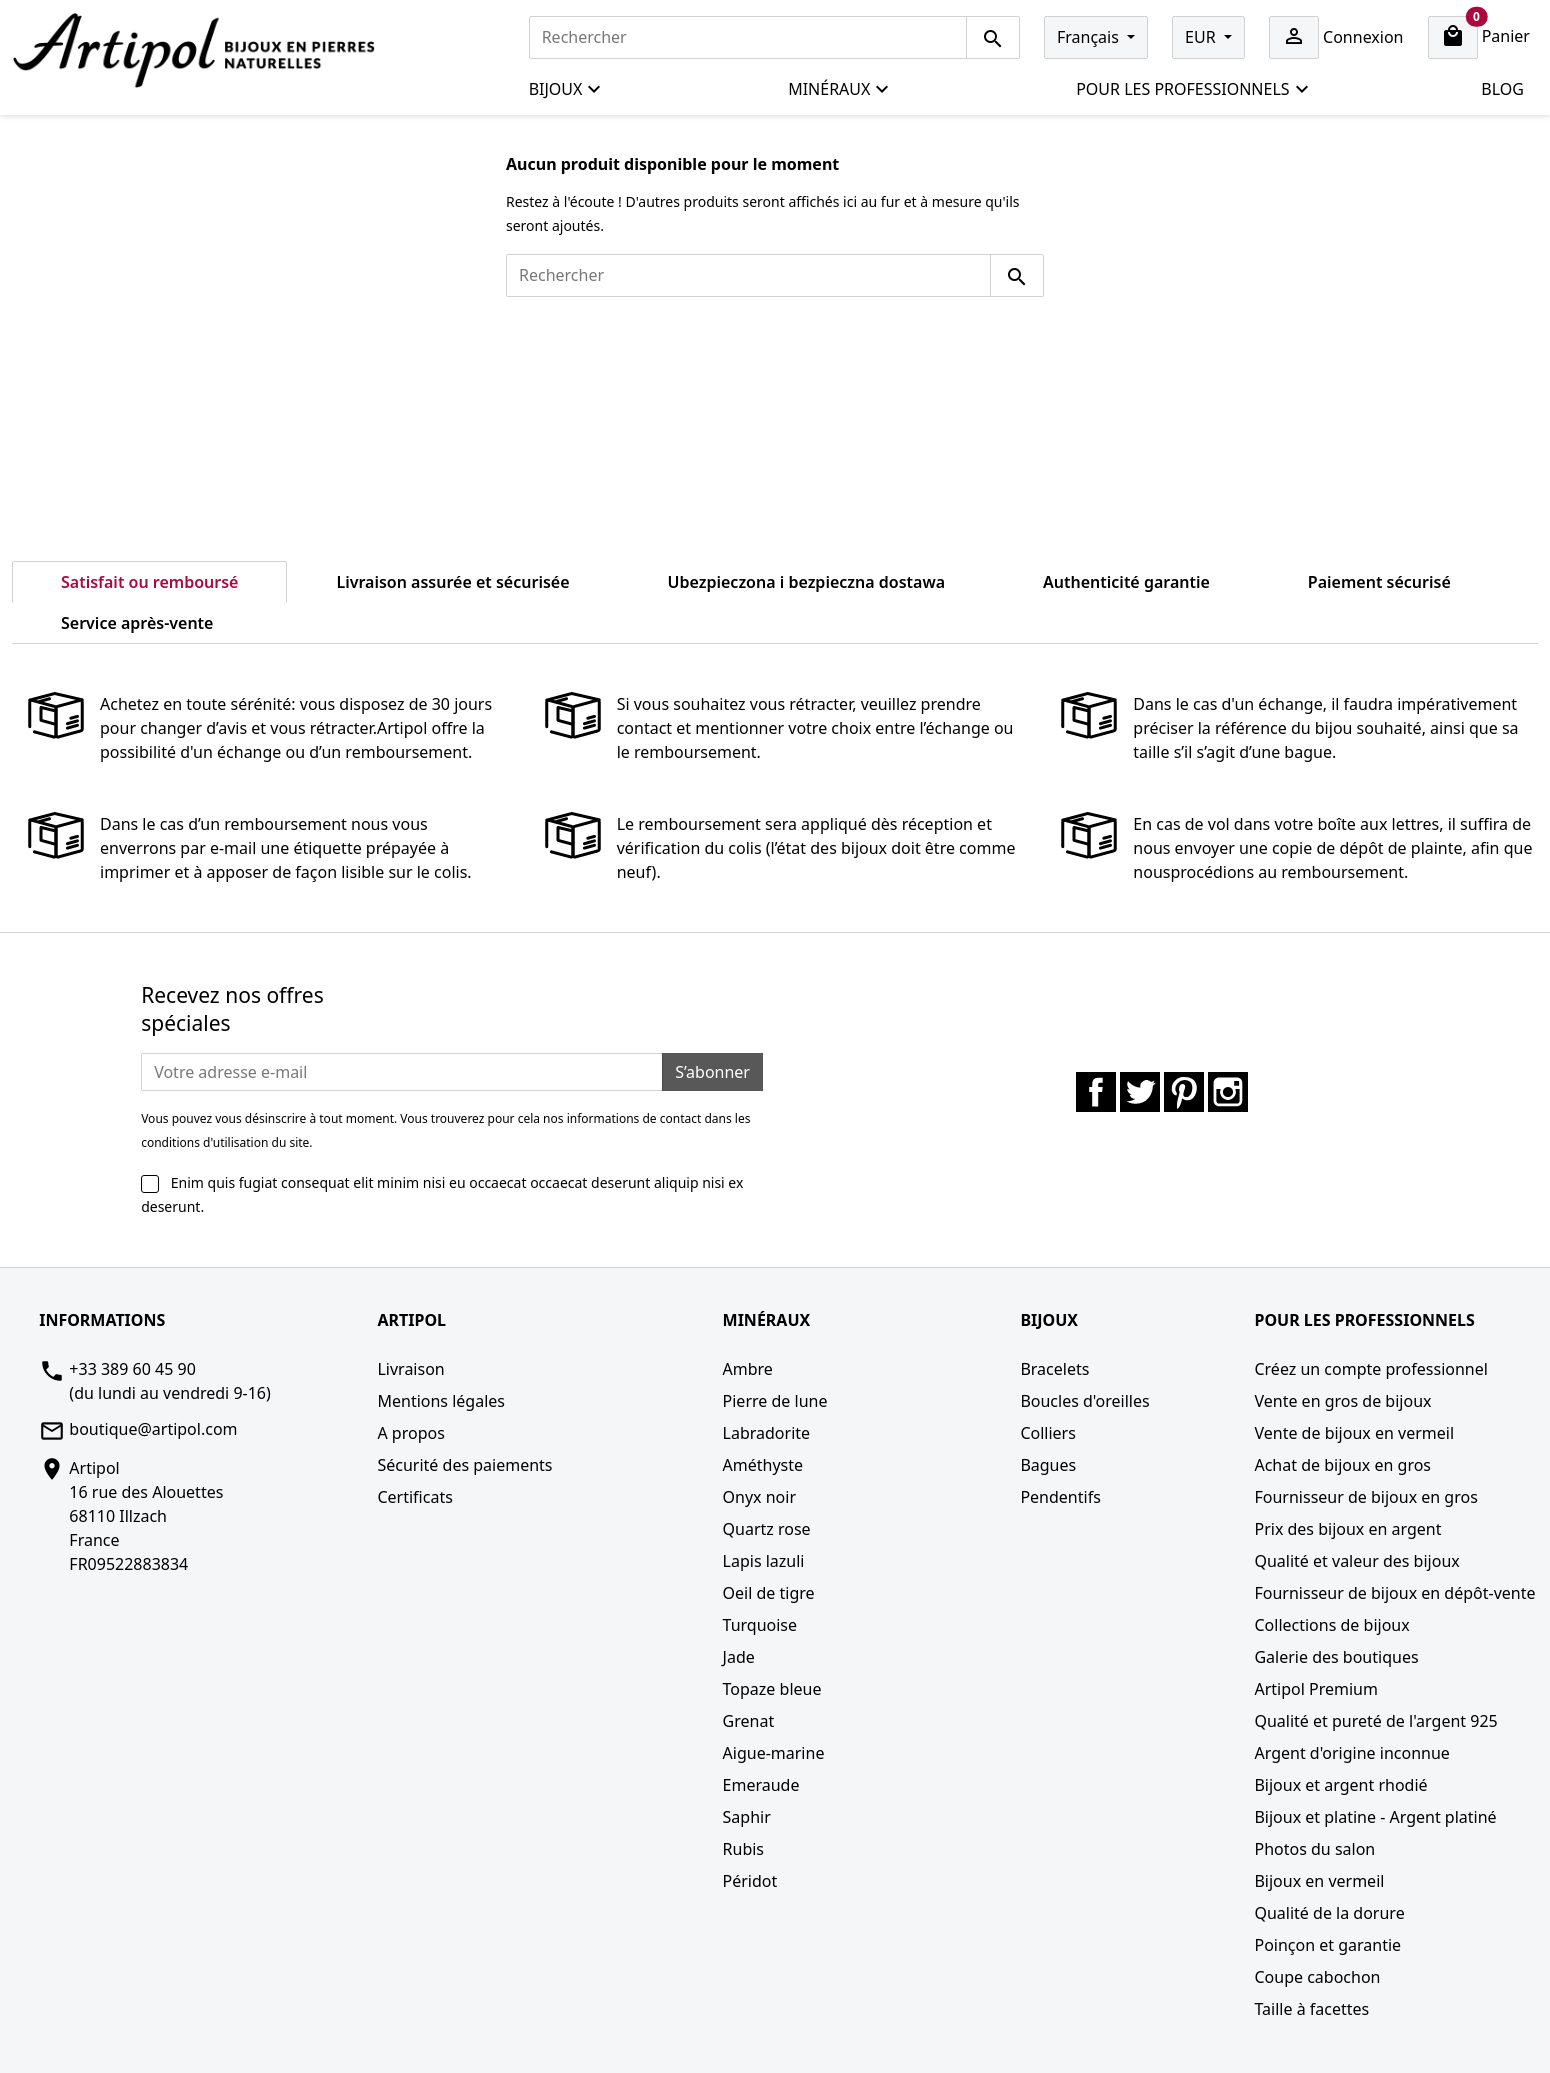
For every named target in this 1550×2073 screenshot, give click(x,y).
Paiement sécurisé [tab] (1379, 582)
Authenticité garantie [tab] (1126, 582)
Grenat (749, 1721)
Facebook (1096, 1092)
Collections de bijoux (1331, 1625)
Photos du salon (1314, 1849)
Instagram (1228, 1092)
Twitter (1140, 1092)
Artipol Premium (1315, 1689)
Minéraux (839, 89)
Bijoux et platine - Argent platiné (1375, 1817)
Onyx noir (759, 1497)
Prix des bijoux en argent (1347, 1529)
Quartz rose (767, 1529)
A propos (410, 1433)
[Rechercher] (748, 37)
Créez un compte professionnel (1370, 1369)
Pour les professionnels (1192, 89)
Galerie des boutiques (1336, 1657)
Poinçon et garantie (1327, 1945)
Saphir (747, 1817)
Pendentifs (1060, 1497)
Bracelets (1054, 1369)
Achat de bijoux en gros (1342, 1465)
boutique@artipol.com (153, 1429)
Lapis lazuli (764, 1561)
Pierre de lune (775, 1401)
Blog (1502, 89)
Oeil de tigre (769, 1593)
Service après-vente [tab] (137, 623)
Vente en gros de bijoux (1342, 1401)
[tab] (311, 611)
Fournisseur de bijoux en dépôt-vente (1394, 1593)
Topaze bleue (772, 1689)
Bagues (1048, 1465)
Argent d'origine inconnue (1351, 1753)
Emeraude (761, 1785)
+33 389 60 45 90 (132, 1369)
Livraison (410, 1369)
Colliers (1047, 1433)
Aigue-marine (774, 1753)
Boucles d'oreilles (1084, 1401)
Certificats (414, 1497)
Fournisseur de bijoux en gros (1365, 1497)
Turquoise (760, 1625)
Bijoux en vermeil (1319, 1881)
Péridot (750, 1881)
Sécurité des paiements (464, 1465)
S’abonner (712, 1072)
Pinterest (1184, 1092)
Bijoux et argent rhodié (1340, 1785)
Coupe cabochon (1317, 1977)
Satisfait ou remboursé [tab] (149, 582)
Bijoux (566, 89)
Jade (739, 1657)
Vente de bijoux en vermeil (1354, 1433)
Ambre (748, 1369)
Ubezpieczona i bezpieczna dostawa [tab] (807, 582)
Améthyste (763, 1465)
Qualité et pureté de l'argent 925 (1375, 1721)
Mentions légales (441, 1401)
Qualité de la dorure (1329, 1913)
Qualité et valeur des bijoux (1356, 1561)
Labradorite (767, 1433)
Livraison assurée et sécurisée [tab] (452, 582)
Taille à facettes (1311, 2009)
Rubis (743, 1849)
